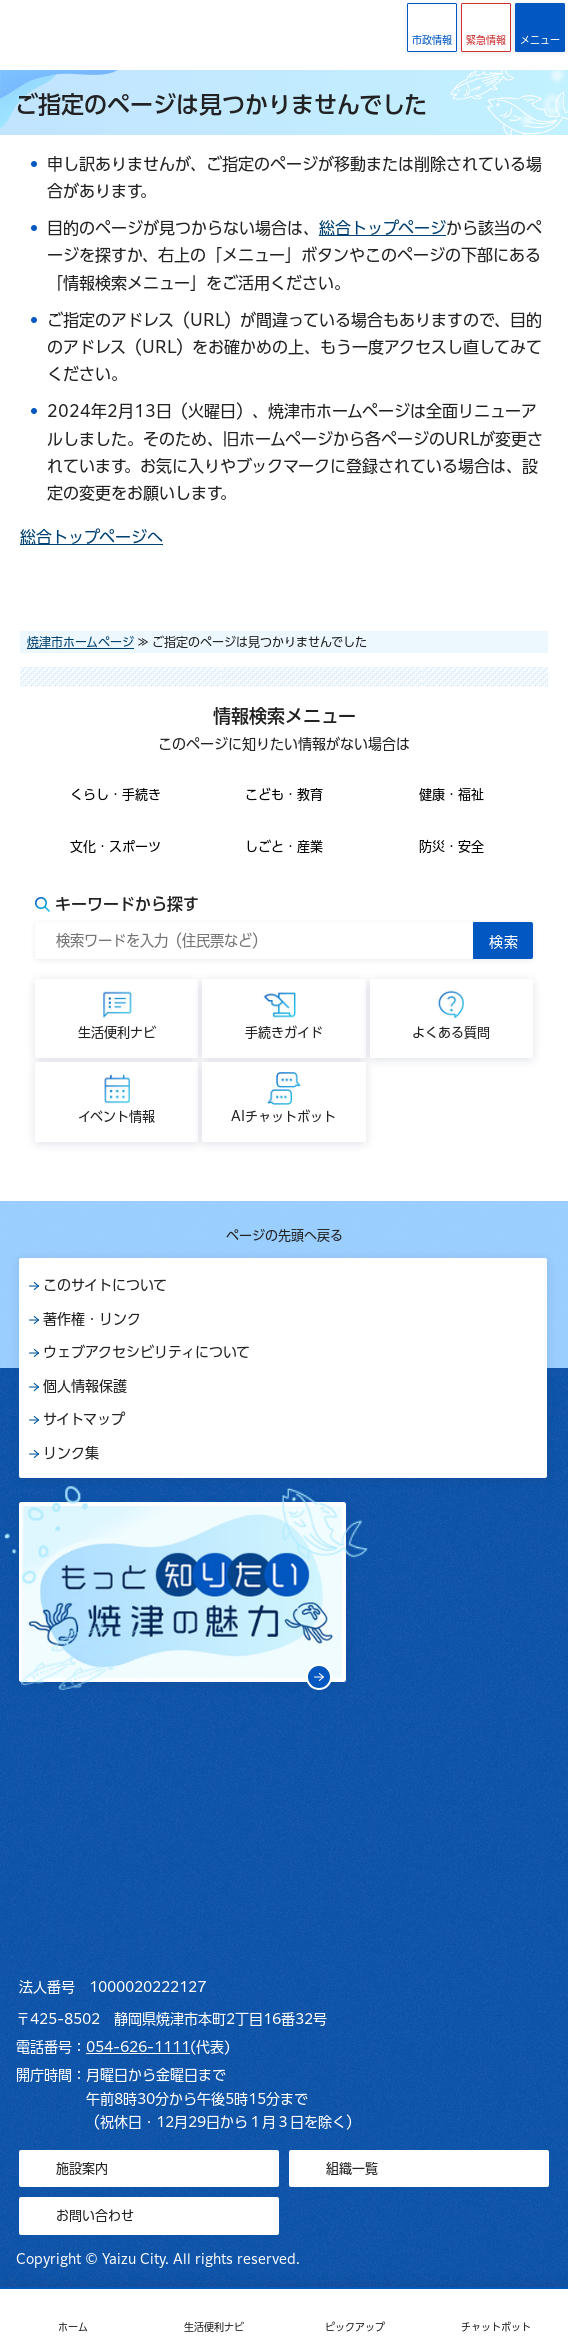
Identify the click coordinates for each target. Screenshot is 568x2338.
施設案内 (82, 2168)
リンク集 (71, 1453)
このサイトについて (105, 1285)
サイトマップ (84, 1419)
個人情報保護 (85, 1386)
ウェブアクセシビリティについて (146, 1352)
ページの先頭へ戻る (284, 1235)
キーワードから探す (127, 904)
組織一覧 (352, 2168)
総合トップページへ (91, 537)
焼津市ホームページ (80, 642)
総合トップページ (382, 228)
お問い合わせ (95, 2215)
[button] (486, 27)
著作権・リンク (92, 1319)
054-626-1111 (138, 2047)
